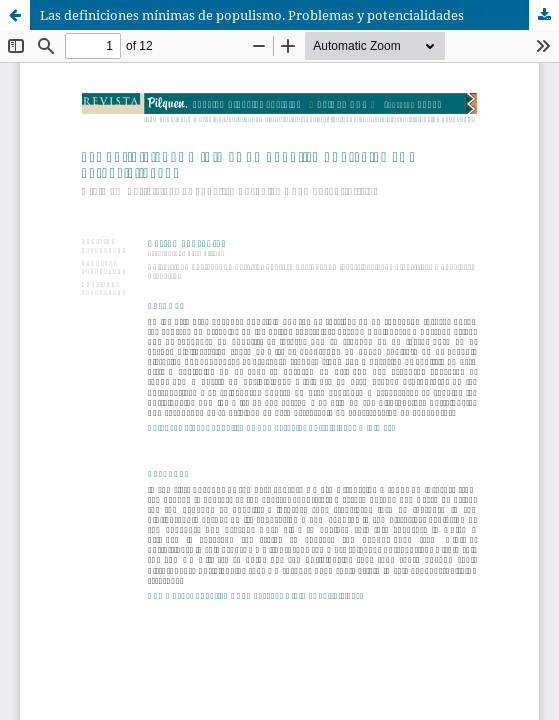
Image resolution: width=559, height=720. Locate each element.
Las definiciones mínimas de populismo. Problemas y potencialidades (252, 15)
